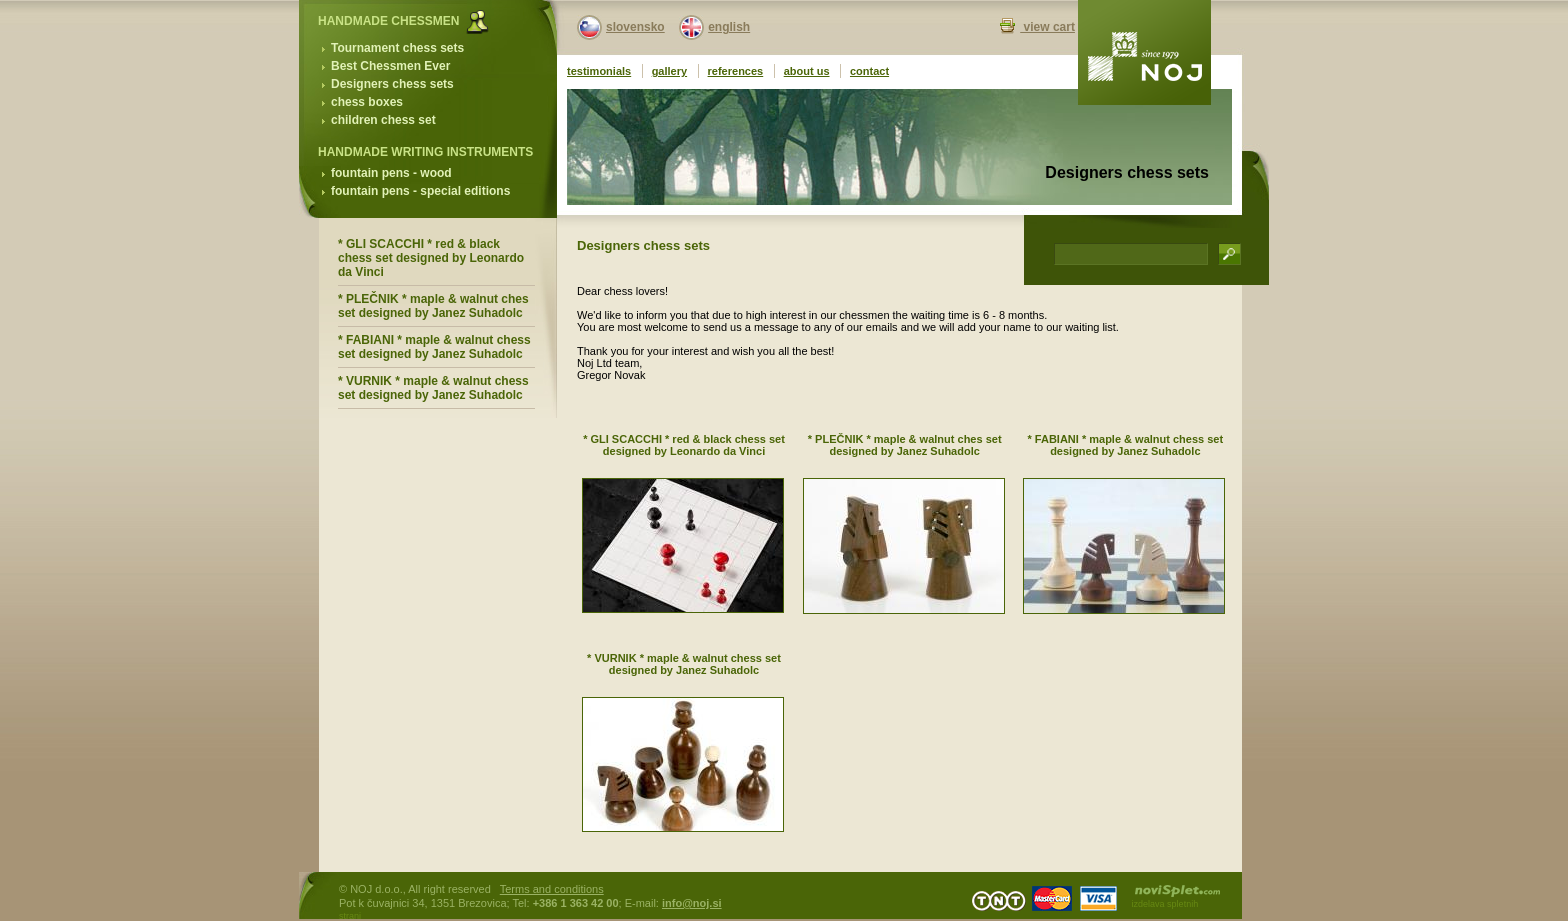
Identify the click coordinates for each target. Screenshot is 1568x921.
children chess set (383, 120)
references (736, 71)
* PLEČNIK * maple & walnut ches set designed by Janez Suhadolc (433, 306)
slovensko (635, 27)
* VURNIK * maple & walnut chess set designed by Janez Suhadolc (433, 388)
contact (869, 71)
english (729, 27)
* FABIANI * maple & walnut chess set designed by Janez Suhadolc (434, 347)
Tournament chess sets (397, 48)
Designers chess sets (392, 84)
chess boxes (367, 102)
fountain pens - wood (391, 173)
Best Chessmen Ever (390, 66)
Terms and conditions (552, 889)
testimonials (599, 71)
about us (807, 71)
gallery (669, 71)
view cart (1047, 27)
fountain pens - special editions (420, 191)
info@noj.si (692, 903)
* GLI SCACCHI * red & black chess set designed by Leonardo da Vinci (431, 258)
